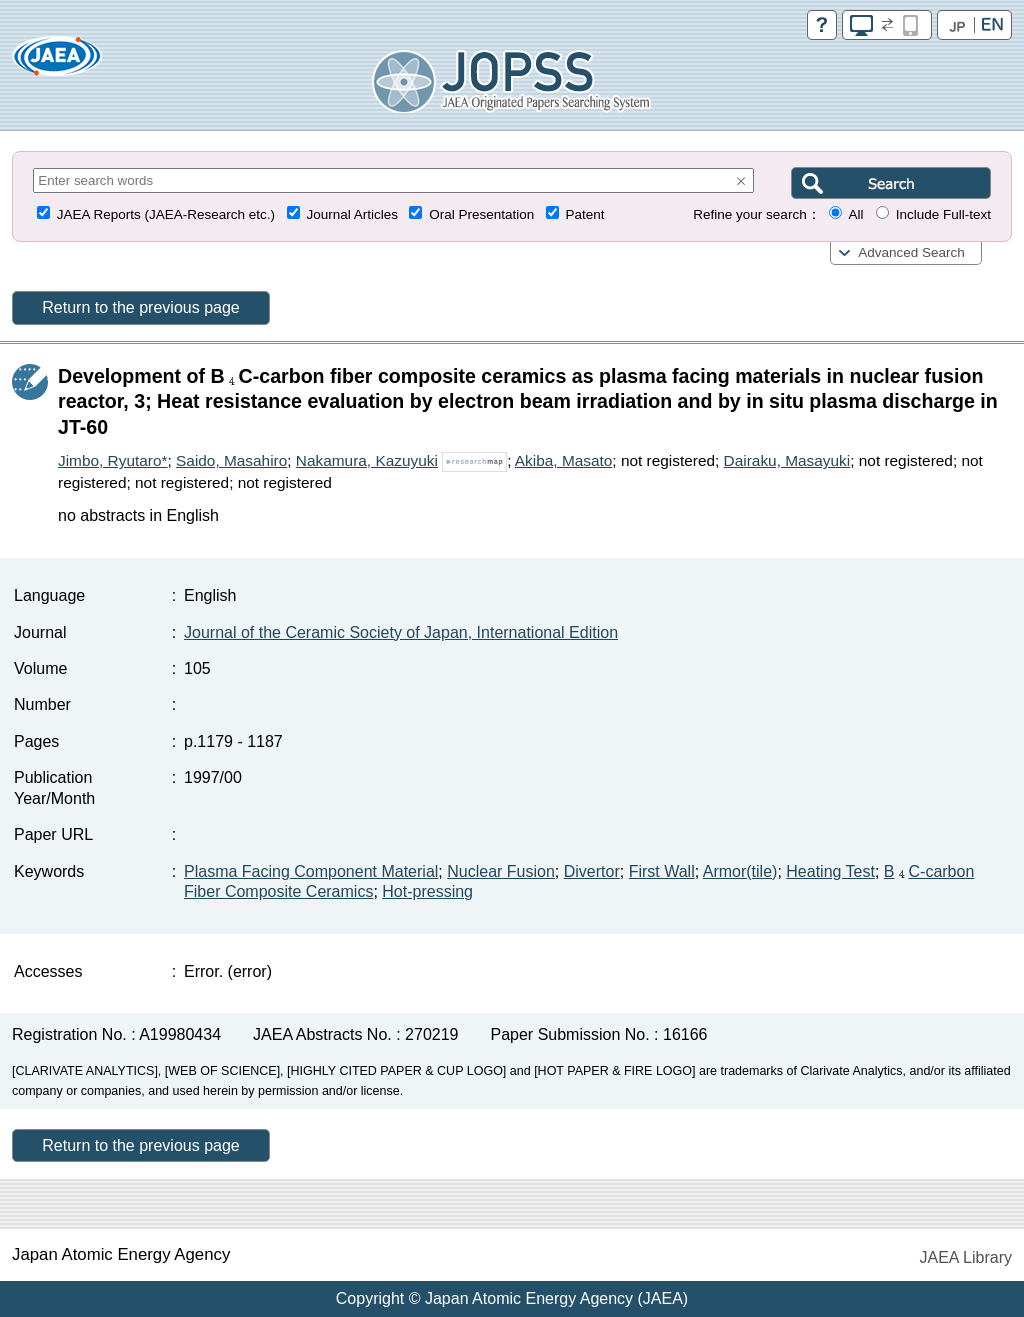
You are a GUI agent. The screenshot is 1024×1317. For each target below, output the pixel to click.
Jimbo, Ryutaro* (113, 460)
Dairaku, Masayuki (787, 460)
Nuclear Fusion (501, 871)
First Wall (662, 871)
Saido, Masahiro (231, 460)
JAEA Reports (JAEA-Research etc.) (166, 214)
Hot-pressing (427, 891)
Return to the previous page (140, 307)
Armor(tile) (740, 871)
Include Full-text (943, 214)
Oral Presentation (481, 214)
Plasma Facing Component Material (311, 871)
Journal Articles (352, 214)
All (855, 214)
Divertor (592, 871)
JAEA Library (966, 1257)
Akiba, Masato (564, 460)
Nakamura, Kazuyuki (367, 460)
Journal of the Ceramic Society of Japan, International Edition (401, 632)
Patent (585, 214)
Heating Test (830, 871)
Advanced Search (911, 252)
